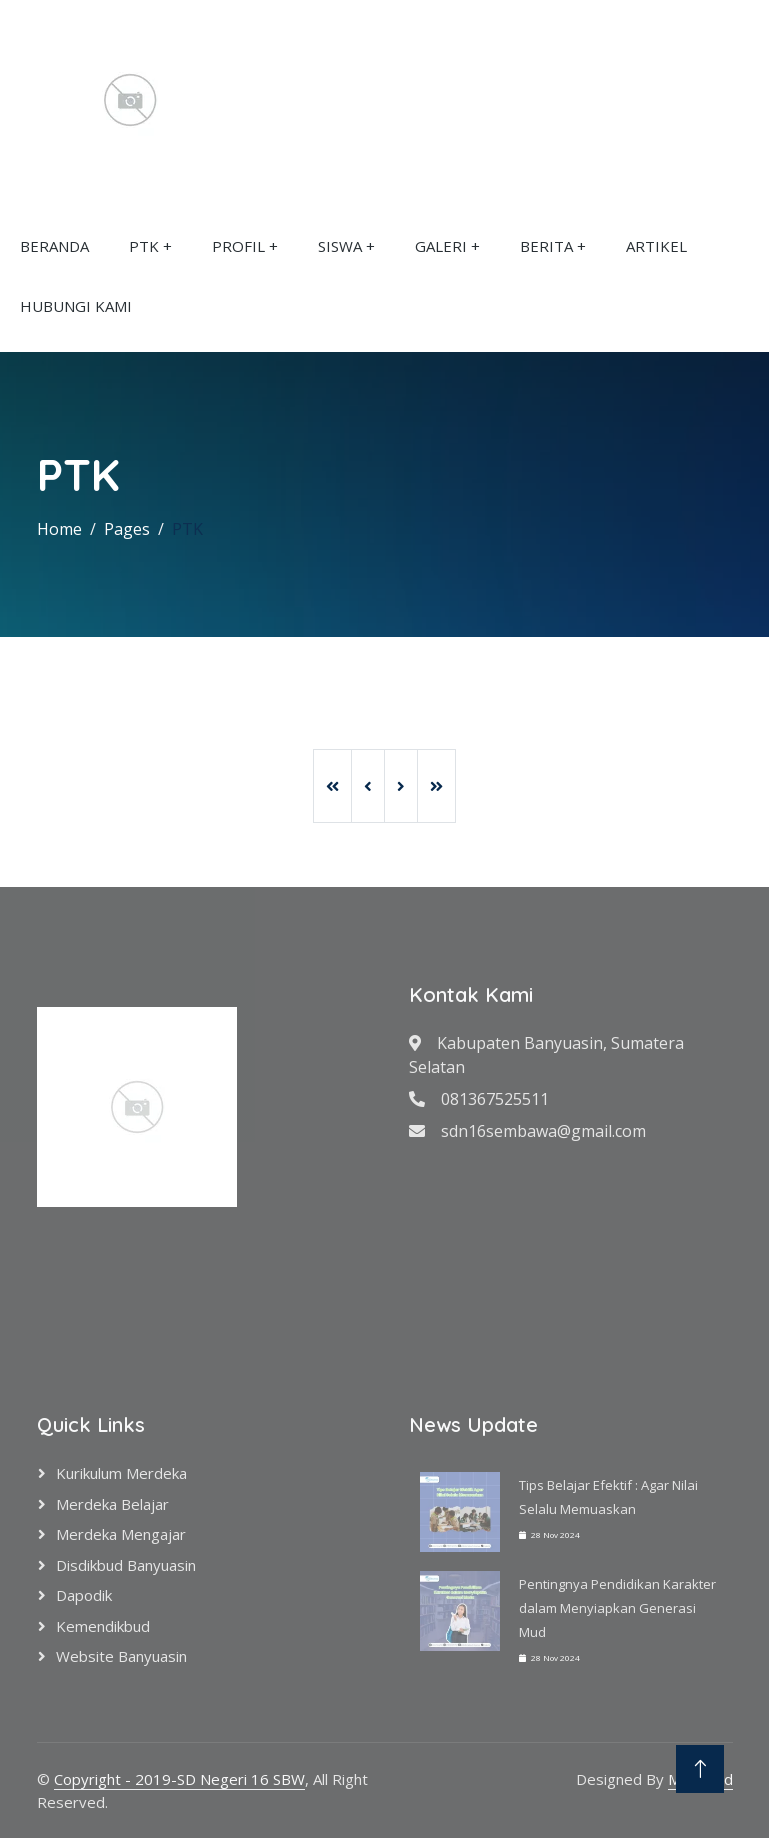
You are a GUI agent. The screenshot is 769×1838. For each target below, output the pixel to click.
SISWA (340, 246)
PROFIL (238, 246)
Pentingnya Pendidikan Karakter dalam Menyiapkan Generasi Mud (617, 1608)
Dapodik (84, 1595)
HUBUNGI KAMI (76, 306)
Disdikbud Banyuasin (126, 1565)
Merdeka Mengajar (121, 1534)
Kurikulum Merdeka (121, 1473)
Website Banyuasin (121, 1656)
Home (59, 529)
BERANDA (54, 246)
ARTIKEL (656, 246)
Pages (127, 529)
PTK (144, 246)
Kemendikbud (103, 1626)
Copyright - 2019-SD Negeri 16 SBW (179, 1779)
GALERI (441, 246)
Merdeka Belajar (112, 1504)
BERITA (546, 246)
